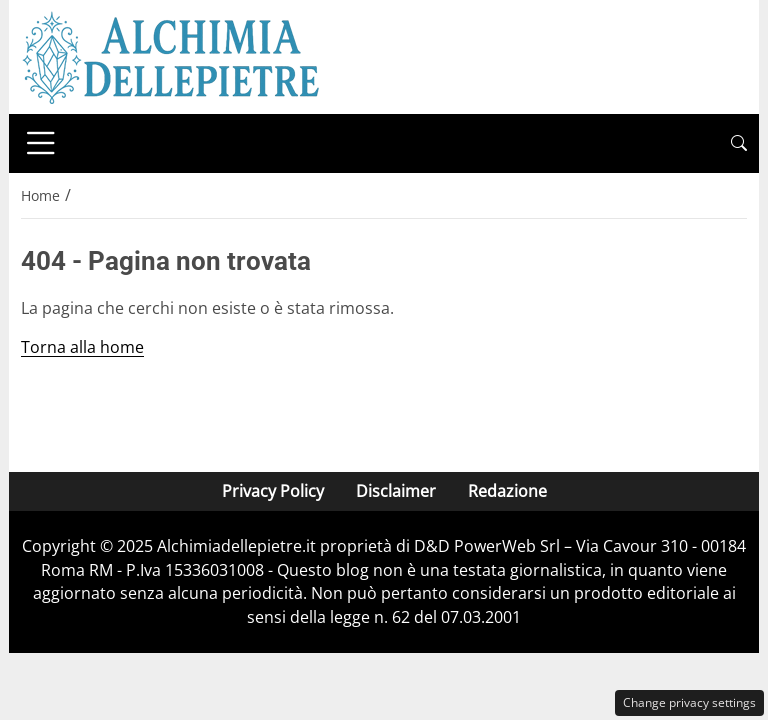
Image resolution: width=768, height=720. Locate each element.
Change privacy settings (689, 702)
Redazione (507, 491)
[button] (739, 143)
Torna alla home (82, 347)
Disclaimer (396, 491)
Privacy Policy (273, 491)
